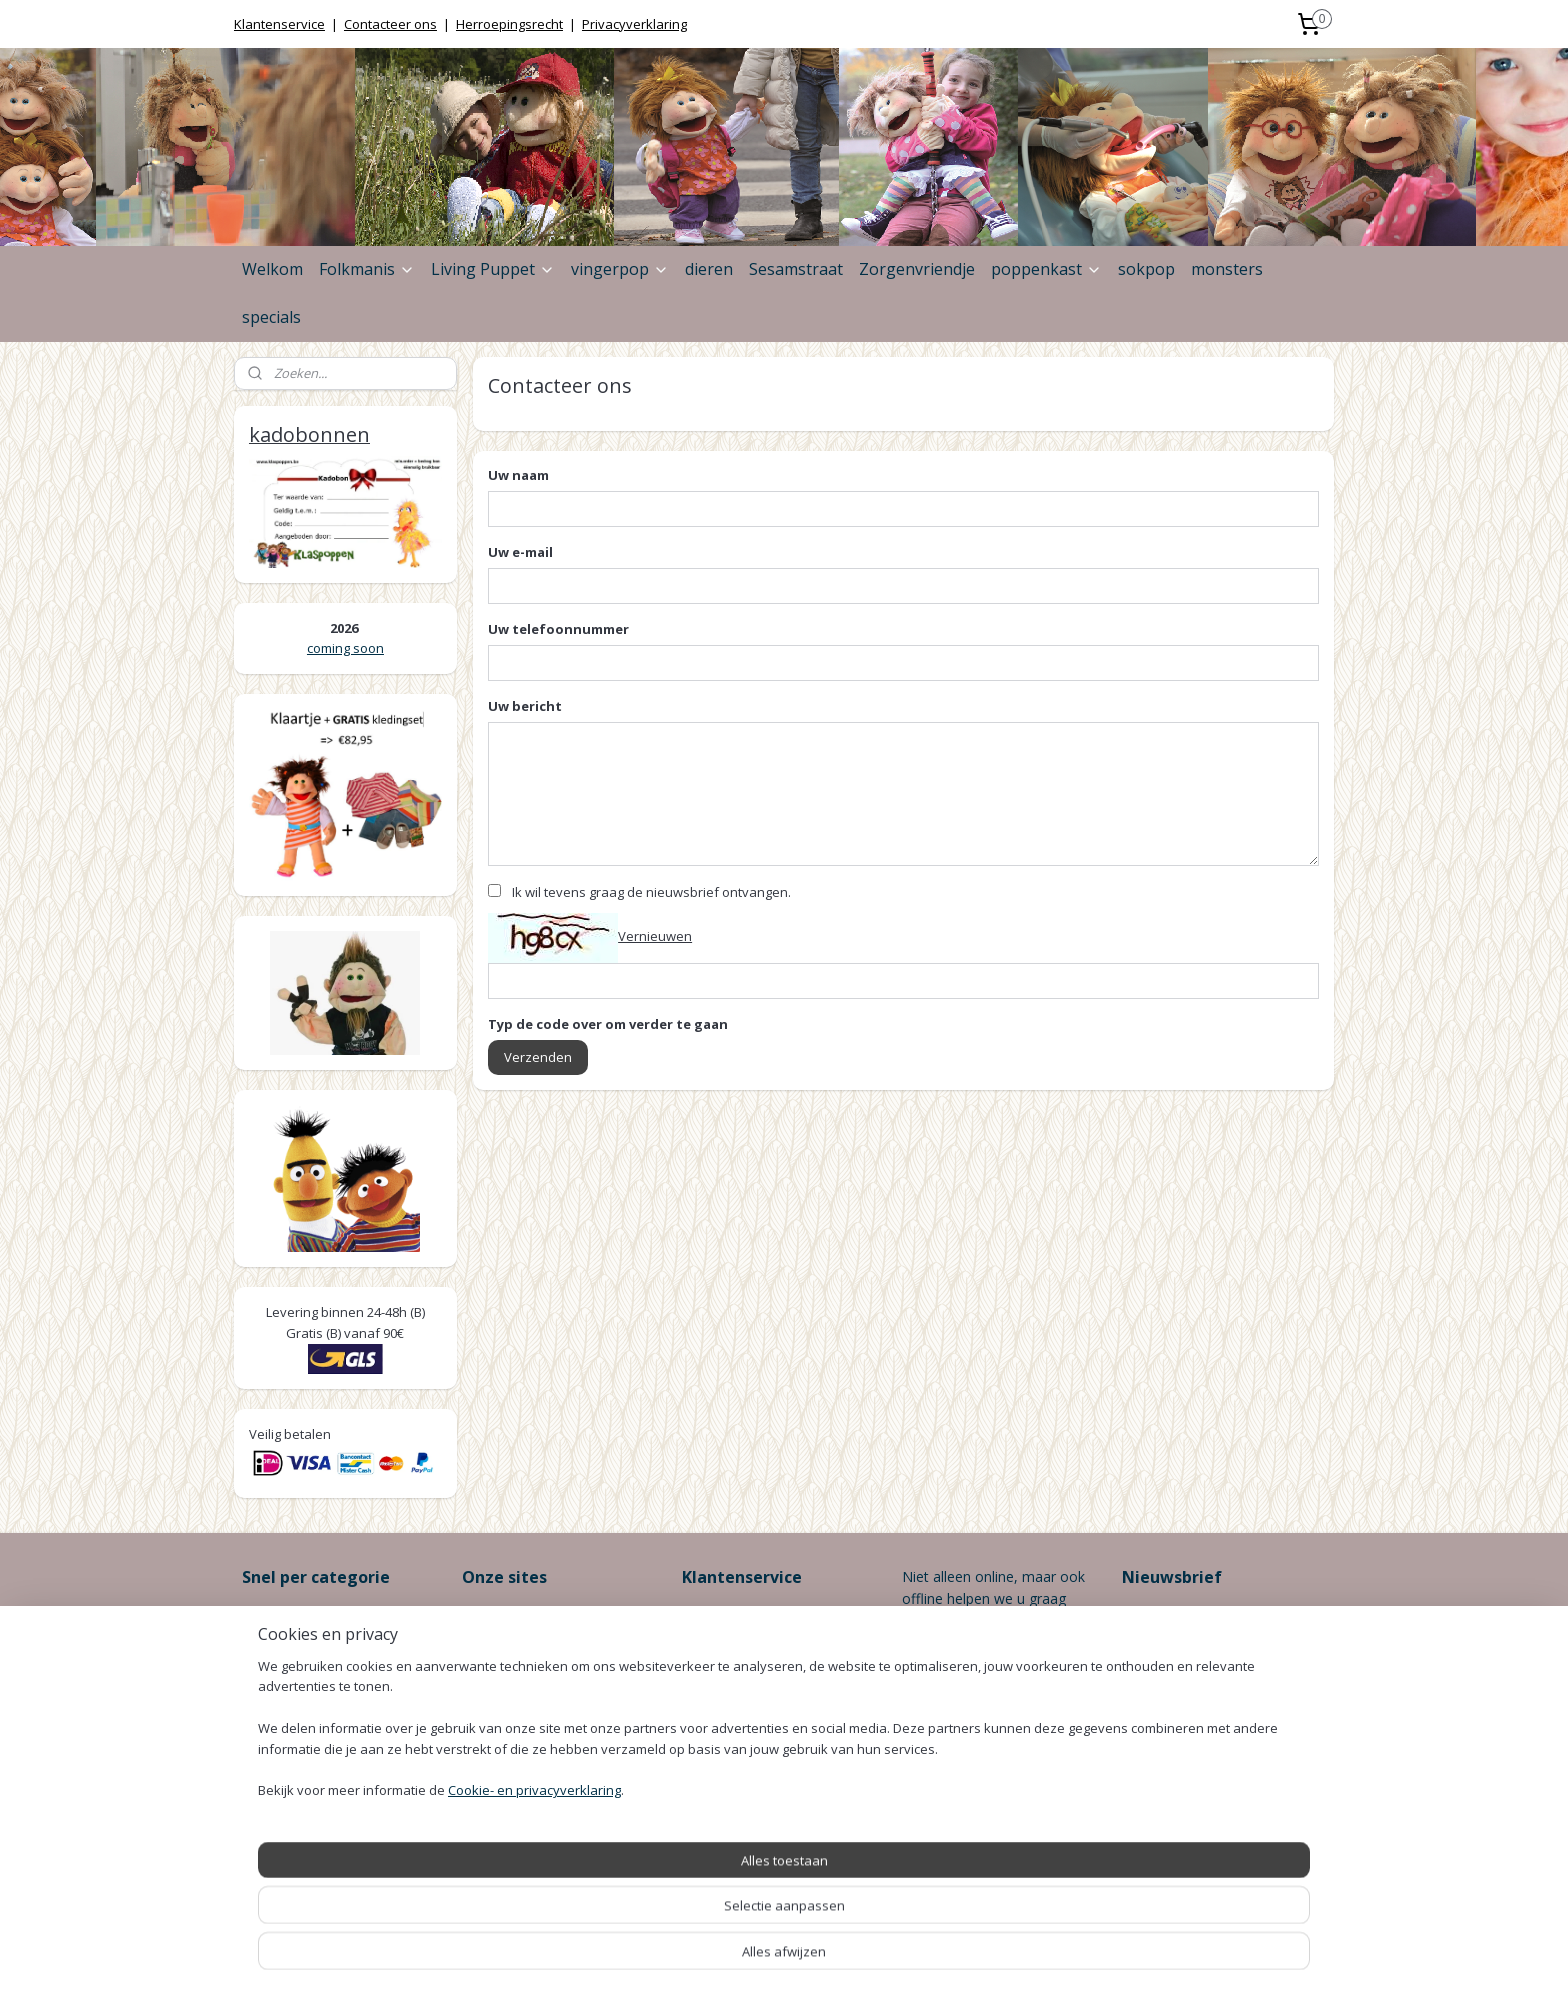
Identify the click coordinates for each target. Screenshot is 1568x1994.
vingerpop (620, 269)
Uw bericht (525, 706)
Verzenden (538, 1057)
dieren (709, 269)
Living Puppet (493, 269)
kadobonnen (309, 434)
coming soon (345, 648)
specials (271, 317)
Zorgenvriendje (917, 269)
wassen (486, 1704)
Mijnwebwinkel (995, 1957)
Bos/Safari (276, 1748)
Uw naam (518, 475)
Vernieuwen (655, 936)
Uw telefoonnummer (558, 629)
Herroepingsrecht (509, 24)
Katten (263, 1793)
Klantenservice (279, 24)
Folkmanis (367, 269)
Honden (267, 1681)
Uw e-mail (520, 552)
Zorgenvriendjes (294, 1614)
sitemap (702, 1957)
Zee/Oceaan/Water (304, 1771)
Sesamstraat (796, 269)
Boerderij (272, 1726)
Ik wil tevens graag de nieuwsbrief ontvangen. (651, 892)
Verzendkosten (730, 1681)
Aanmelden (1173, 1682)
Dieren (263, 1636)
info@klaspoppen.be (967, 1772)
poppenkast (1046, 269)
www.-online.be (529, 1636)
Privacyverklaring (634, 24)
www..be (556, 1659)
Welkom (272, 269)
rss (744, 1957)
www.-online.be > (547, 1614)
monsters (1227, 269)
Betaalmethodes (736, 1659)
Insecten (269, 1704)
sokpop (1146, 269)
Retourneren (722, 1704)
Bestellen (712, 1614)
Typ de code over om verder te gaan (608, 1024)
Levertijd (710, 1636)
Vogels (263, 1659)
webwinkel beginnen (821, 1957)
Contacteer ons (390, 24)
